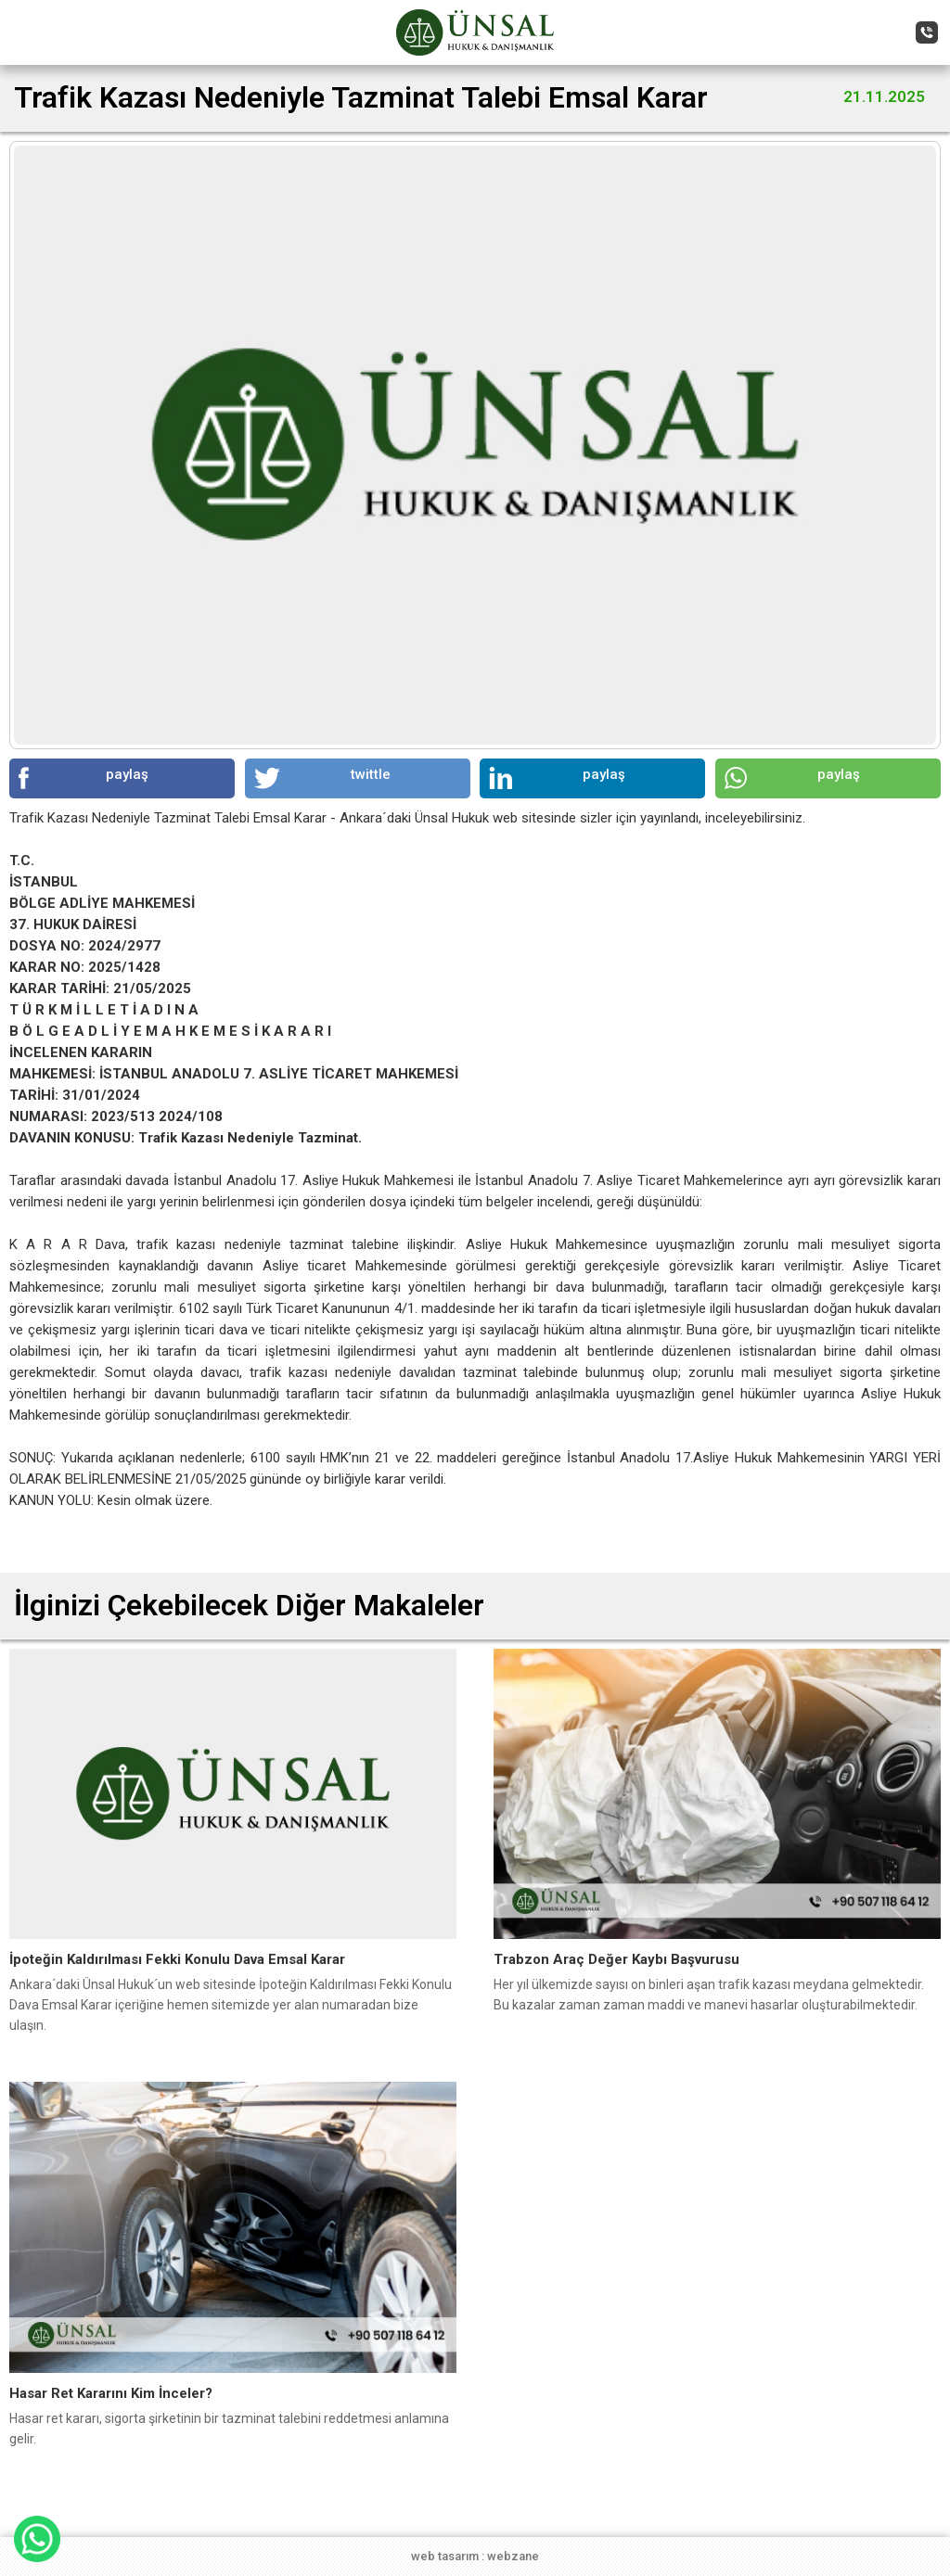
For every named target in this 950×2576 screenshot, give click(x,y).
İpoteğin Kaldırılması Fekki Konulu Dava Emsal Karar (177, 1959)
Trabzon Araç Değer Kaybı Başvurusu (616, 1959)
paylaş (83, 777)
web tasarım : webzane (475, 2556)
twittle (322, 777)
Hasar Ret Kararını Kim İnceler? (110, 2393)
